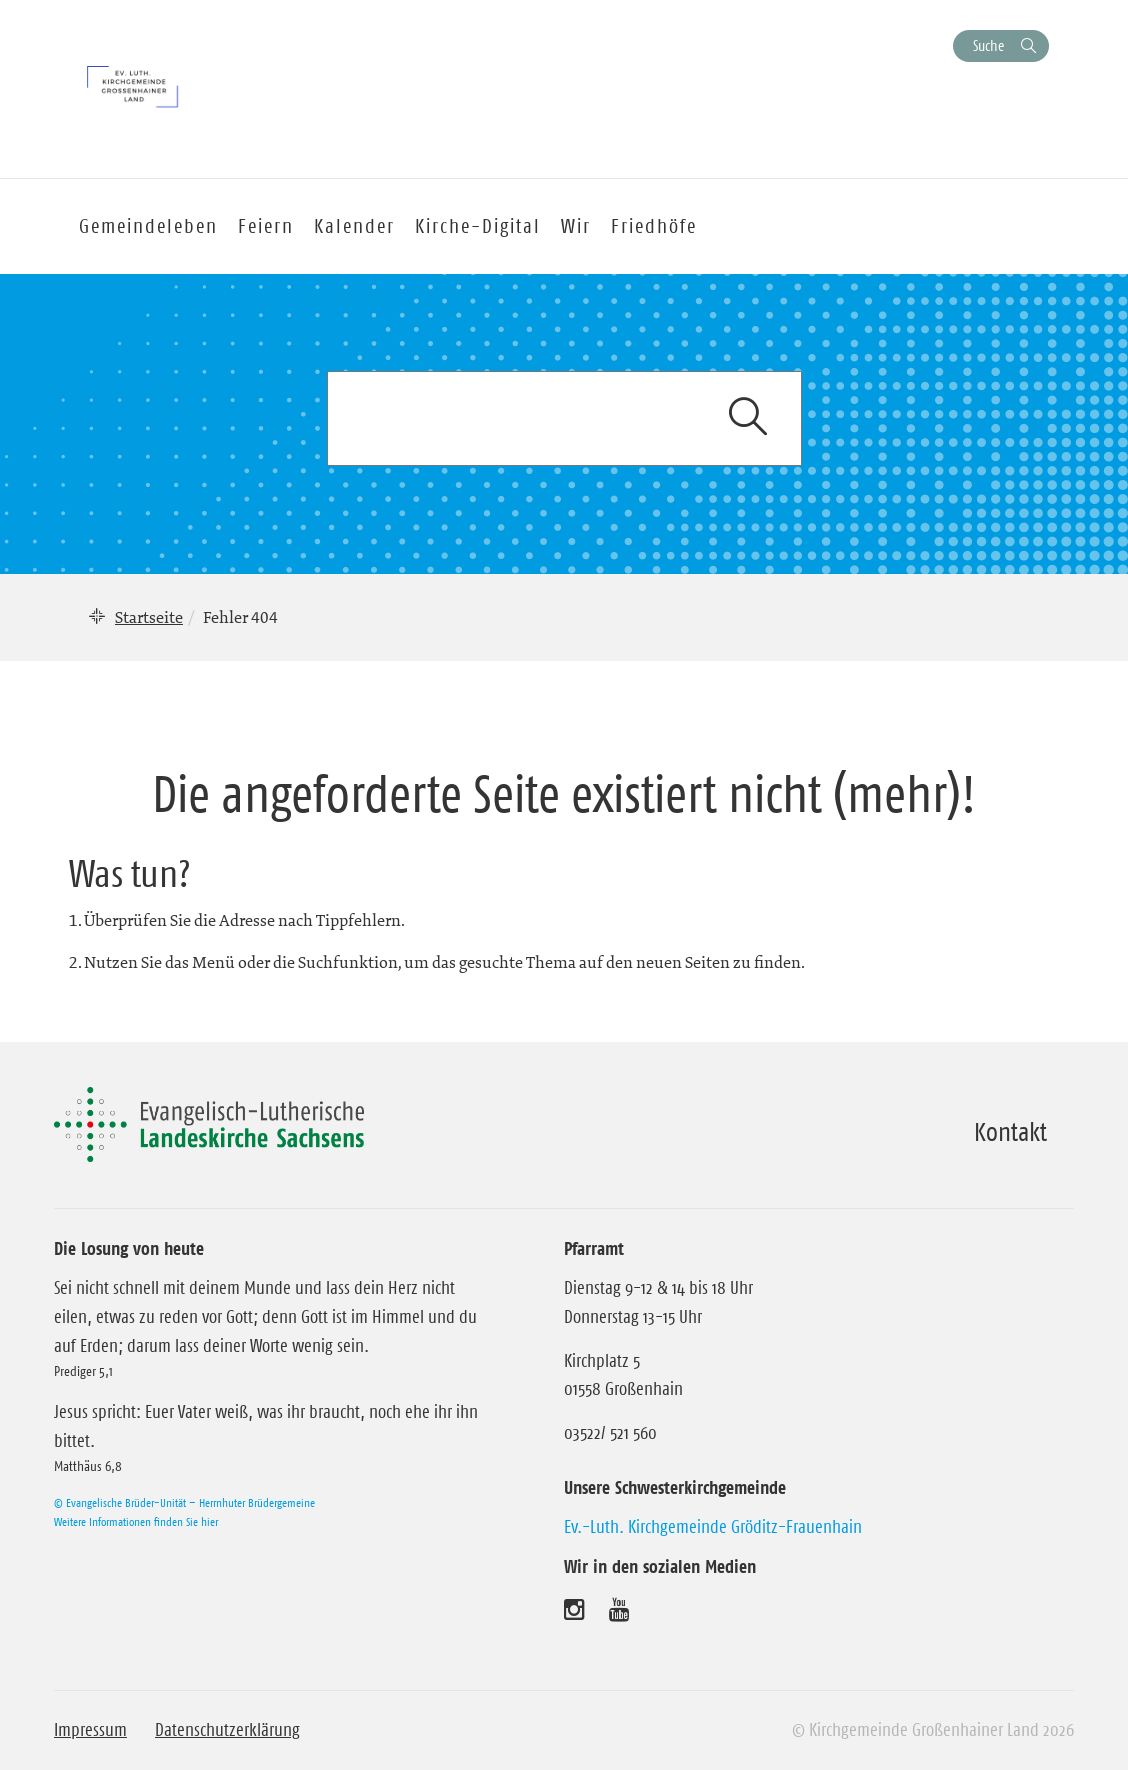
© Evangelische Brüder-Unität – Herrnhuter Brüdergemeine (184, 1502)
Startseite (149, 617)
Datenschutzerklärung (227, 1730)
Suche (988, 45)
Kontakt (1010, 1132)
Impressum (90, 1730)
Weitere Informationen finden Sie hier (136, 1521)
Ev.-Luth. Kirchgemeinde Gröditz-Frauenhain (713, 1527)
